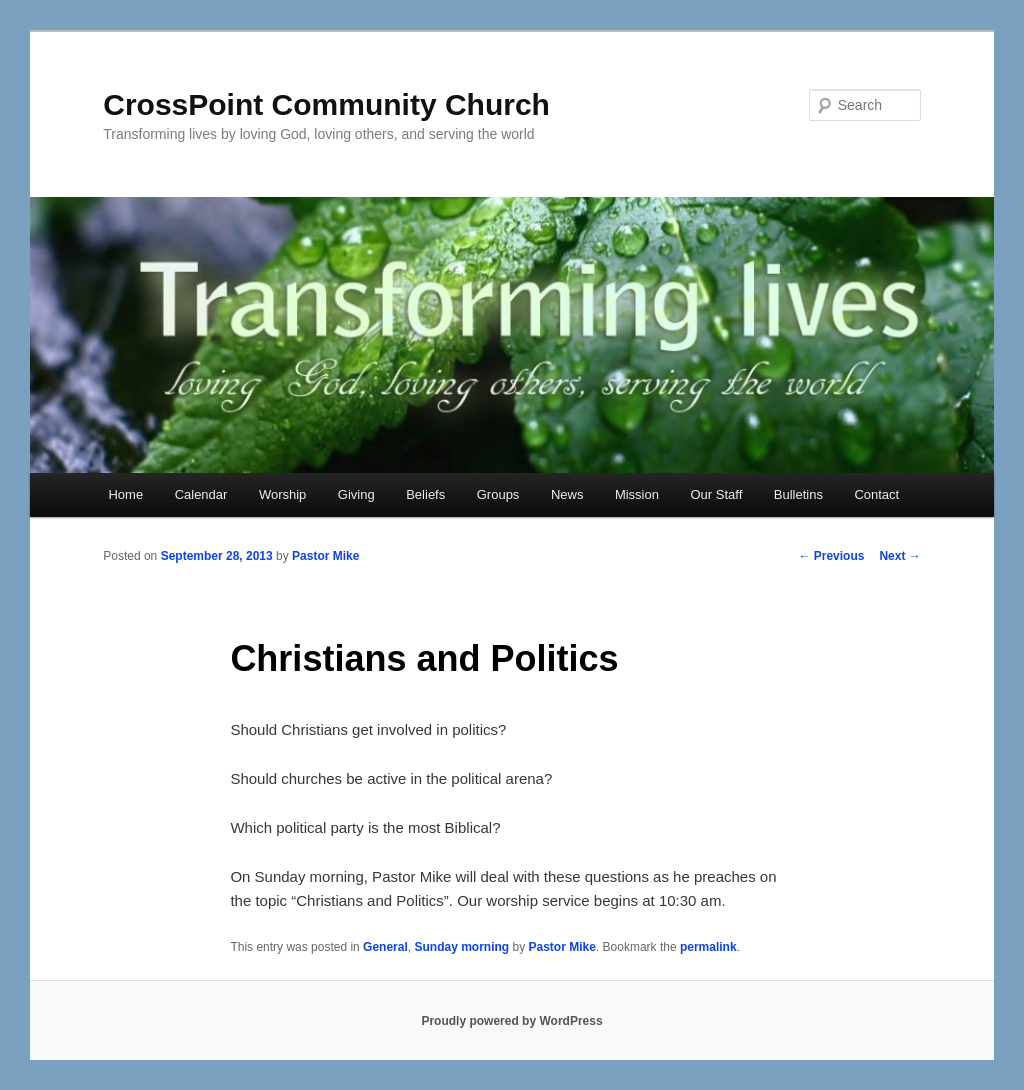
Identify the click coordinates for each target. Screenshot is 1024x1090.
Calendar (201, 494)
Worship (282, 494)
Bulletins (798, 494)
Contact (876, 494)
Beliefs (425, 494)
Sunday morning (461, 947)
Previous (831, 556)
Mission (637, 494)
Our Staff (716, 494)
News (567, 494)
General (385, 947)
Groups (498, 494)
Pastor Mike (325, 556)
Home (125, 494)
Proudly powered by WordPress (511, 1021)
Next (899, 556)
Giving (356, 494)
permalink (708, 947)
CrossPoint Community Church (326, 104)
